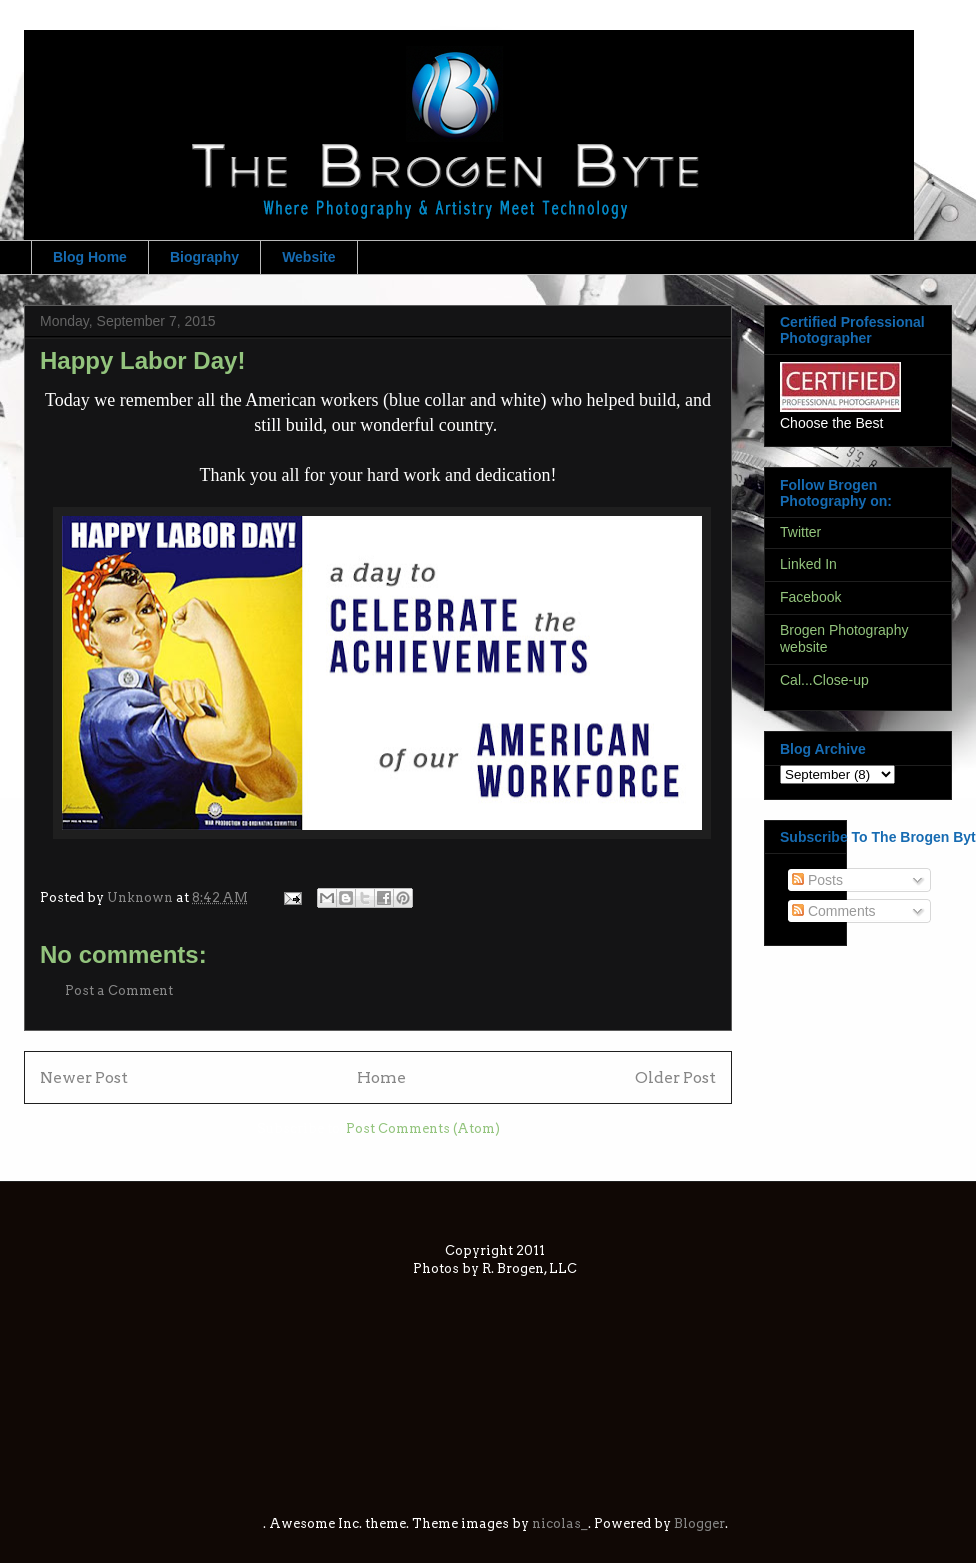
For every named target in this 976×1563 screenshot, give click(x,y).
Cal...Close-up (824, 680)
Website (308, 257)
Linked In (808, 564)
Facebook (810, 597)
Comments (834, 911)
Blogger (699, 1523)
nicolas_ (560, 1523)
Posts (817, 880)
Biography (204, 257)
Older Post (675, 1077)
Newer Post (84, 1077)
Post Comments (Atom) (423, 1128)
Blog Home (90, 257)
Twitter (800, 532)
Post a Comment (119, 990)
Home (381, 1077)
